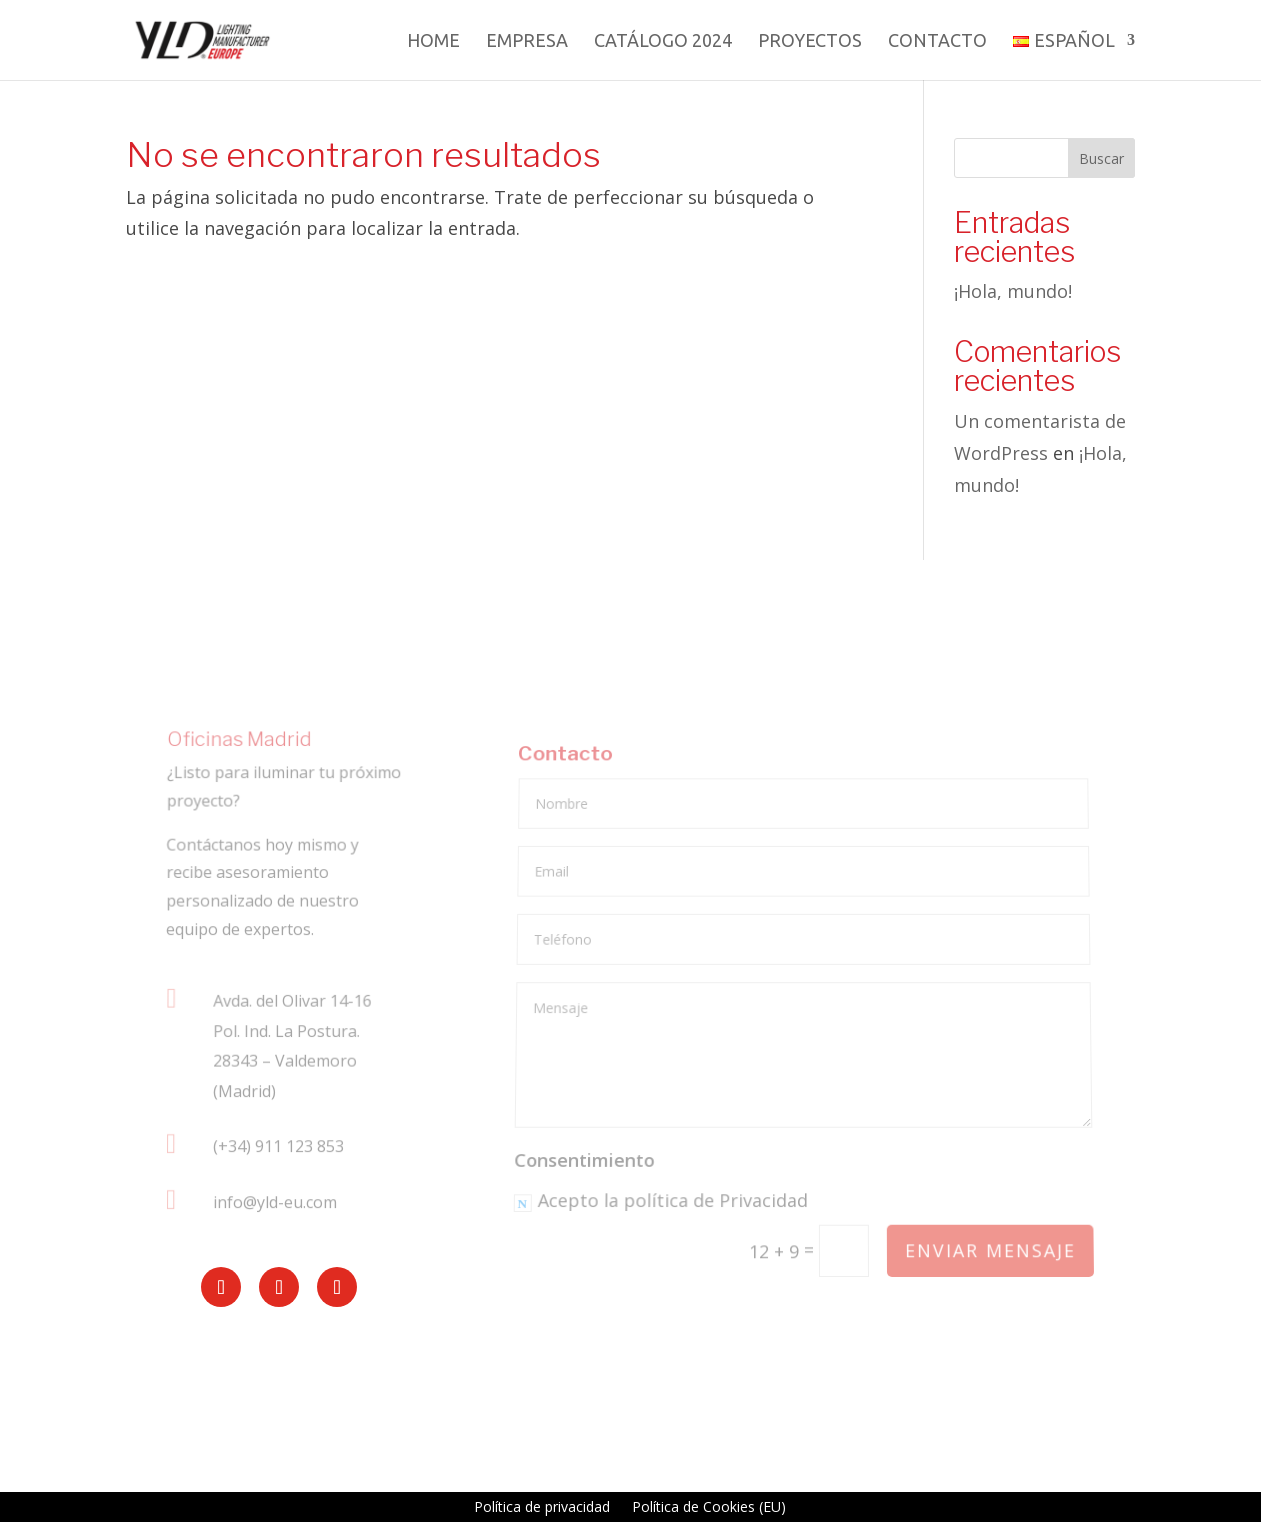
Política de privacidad (542, 1508)
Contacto (937, 41)
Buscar (1101, 158)
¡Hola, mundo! (1013, 291)
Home (433, 41)
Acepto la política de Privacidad (661, 1202)
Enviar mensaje (990, 1251)
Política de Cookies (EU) (709, 1508)
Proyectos (810, 41)
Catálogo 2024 (663, 41)
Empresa (527, 41)
